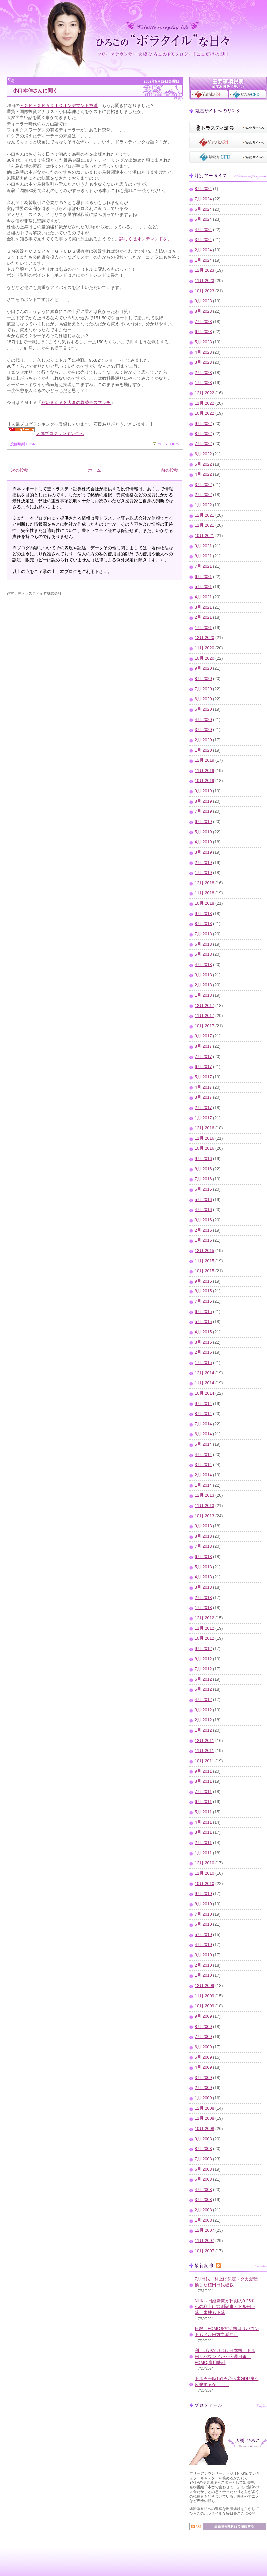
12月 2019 (204, 760)
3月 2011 (203, 1832)
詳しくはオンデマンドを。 (145, 238)
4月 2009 (203, 2067)
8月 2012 (203, 1659)
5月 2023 (203, 342)
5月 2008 (203, 2179)
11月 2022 (204, 403)
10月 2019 (204, 780)
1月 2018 (203, 995)
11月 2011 (204, 1750)
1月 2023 (203, 382)
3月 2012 (203, 1710)
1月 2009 (203, 2098)
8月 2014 (203, 1413)
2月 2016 (203, 1230)
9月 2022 (203, 423)
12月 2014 (204, 1373)
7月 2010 (203, 1914)
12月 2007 (204, 2230)
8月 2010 (203, 1904)
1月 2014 (203, 1485)
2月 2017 (203, 1107)
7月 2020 (203, 689)
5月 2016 (203, 1199)
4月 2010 (203, 1944)
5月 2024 (203, 219)
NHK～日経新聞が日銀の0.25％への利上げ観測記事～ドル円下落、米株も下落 (225, 2307)
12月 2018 (204, 883)
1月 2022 (203, 505)
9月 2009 (203, 2016)
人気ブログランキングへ (60, 433)
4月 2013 (203, 1577)
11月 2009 (204, 1996)
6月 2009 (203, 2047)
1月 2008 (203, 2220)
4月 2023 (203, 352)
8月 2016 (203, 1169)
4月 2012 (203, 1699)
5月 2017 (203, 1077)
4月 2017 (203, 1087)
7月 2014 (203, 1424)
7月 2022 (203, 443)
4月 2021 (203, 597)
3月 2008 (203, 2199)
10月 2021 (204, 535)
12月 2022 (204, 393)
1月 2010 (203, 1975)
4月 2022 (203, 474)
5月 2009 (203, 2057)
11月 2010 (204, 1873)
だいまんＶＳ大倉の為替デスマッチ (76, 402)
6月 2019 (203, 821)
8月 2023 (203, 311)
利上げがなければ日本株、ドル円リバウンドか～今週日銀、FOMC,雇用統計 (225, 2356)
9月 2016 (203, 1158)
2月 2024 (203, 250)
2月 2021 (203, 617)
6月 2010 (203, 1924)
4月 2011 (203, 1822)
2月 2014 (203, 1475)
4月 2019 (203, 842)
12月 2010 (204, 1863)
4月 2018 (203, 964)
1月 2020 (203, 750)
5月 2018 (203, 954)
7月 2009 (203, 2036)
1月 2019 (203, 872)
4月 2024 (203, 229)
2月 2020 (203, 740)
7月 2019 (203, 811)
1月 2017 (203, 1118)
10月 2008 (204, 2128)
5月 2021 (203, 586)
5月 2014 (203, 1444)
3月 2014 (203, 1464)
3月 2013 (203, 1587)
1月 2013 (203, 1607)
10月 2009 (204, 2006)
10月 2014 (204, 1393)
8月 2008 (203, 2149)
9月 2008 (203, 2139)
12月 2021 (204, 515)
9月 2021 (203, 546)
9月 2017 (203, 1036)
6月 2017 (203, 1066)
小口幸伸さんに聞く (35, 90)
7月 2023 (203, 321)
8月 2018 (203, 923)
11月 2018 (204, 893)
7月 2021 (203, 566)
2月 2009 (203, 2087)
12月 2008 (204, 2108)
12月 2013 (204, 1495)
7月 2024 (203, 199)
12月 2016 (204, 1128)
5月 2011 (203, 1812)
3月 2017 (203, 1097)
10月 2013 (204, 1516)
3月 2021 (203, 607)
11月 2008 (204, 2118)
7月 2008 (203, 2159)
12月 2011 (204, 1740)
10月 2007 (204, 2251)
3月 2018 (203, 975)
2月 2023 (203, 372)
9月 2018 (203, 913)
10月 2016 (204, 1148)
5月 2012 (203, 1689)
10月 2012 (204, 1638)
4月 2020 (203, 719)
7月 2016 (203, 1179)
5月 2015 (203, 1321)
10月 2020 (204, 658)
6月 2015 (203, 1311)
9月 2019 (203, 791)
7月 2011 (203, 1791)
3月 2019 (203, 852)
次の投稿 (19, 470)
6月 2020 (203, 699)
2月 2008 (203, 2210)
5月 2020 (203, 709)
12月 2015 (204, 1250)
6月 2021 (203, 576)
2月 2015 (203, 1352)
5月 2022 (203, 464)
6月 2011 (203, 1801)
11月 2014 (204, 1383)
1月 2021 (203, 627)
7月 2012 (203, 1669)
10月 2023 (204, 291)
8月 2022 (203, 433)
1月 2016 (203, 1240)
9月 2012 (203, 1648)
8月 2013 (203, 1536)
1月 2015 (203, 1362)
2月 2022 (203, 494)
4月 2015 (203, 1332)
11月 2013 (204, 1505)
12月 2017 (204, 1005)
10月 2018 (204, 903)
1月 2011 (203, 1853)
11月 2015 (204, 1261)
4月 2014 (203, 1454)
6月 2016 (203, 1189)
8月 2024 (203, 188)
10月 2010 (204, 1883)
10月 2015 (204, 1271)
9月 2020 (203, 668)
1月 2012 (203, 1730)
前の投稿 (169, 470)
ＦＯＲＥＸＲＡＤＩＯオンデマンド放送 (59, 105)
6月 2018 (203, 944)
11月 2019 (204, 770)
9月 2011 (203, 1771)
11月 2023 (204, 280)
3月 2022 (203, 484)
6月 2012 (203, 1679)
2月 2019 (203, 862)
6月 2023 (203, 331)
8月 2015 (203, 1291)
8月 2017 (203, 1046)
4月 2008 (203, 2189)
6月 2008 (203, 2169)
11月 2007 (204, 2240)
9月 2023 (203, 301)
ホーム (94, 470)
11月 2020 (204, 648)
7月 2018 (203, 934)
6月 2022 (203, 454)
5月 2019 (203, 832)
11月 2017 (204, 1015)
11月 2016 (204, 1138)
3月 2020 (203, 729)
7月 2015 (203, 1301)
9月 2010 (203, 1893)
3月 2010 (203, 1955)
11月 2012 (204, 1628)
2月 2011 (203, 1842)
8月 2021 (203, 556)
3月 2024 (203, 239)
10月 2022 (204, 413)
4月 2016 (203, 1209)
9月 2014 (203, 1403)
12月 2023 (204, 270)
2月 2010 (203, 1965)
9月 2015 (203, 1281)
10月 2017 (204, 1026)
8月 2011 (203, 1781)
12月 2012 (204, 1618)
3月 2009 (203, 2077)
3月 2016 (203, 1220)
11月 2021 (204, 525)
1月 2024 (203, 260)
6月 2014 (203, 1434)
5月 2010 (203, 1934)
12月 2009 (204, 1985)
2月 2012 (203, 1720)
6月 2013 (203, 1556)
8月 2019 (203, 801)
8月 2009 (203, 2026)
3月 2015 (203, 1342)
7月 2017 (203, 1056)
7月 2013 (203, 1546)
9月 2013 (203, 1526)
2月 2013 (203, 1597)
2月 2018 (203, 985)
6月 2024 (203, 209)
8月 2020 (203, 678)
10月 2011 (204, 1761)
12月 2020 (204, 637)
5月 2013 (203, 1567)
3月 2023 (203, 362)
